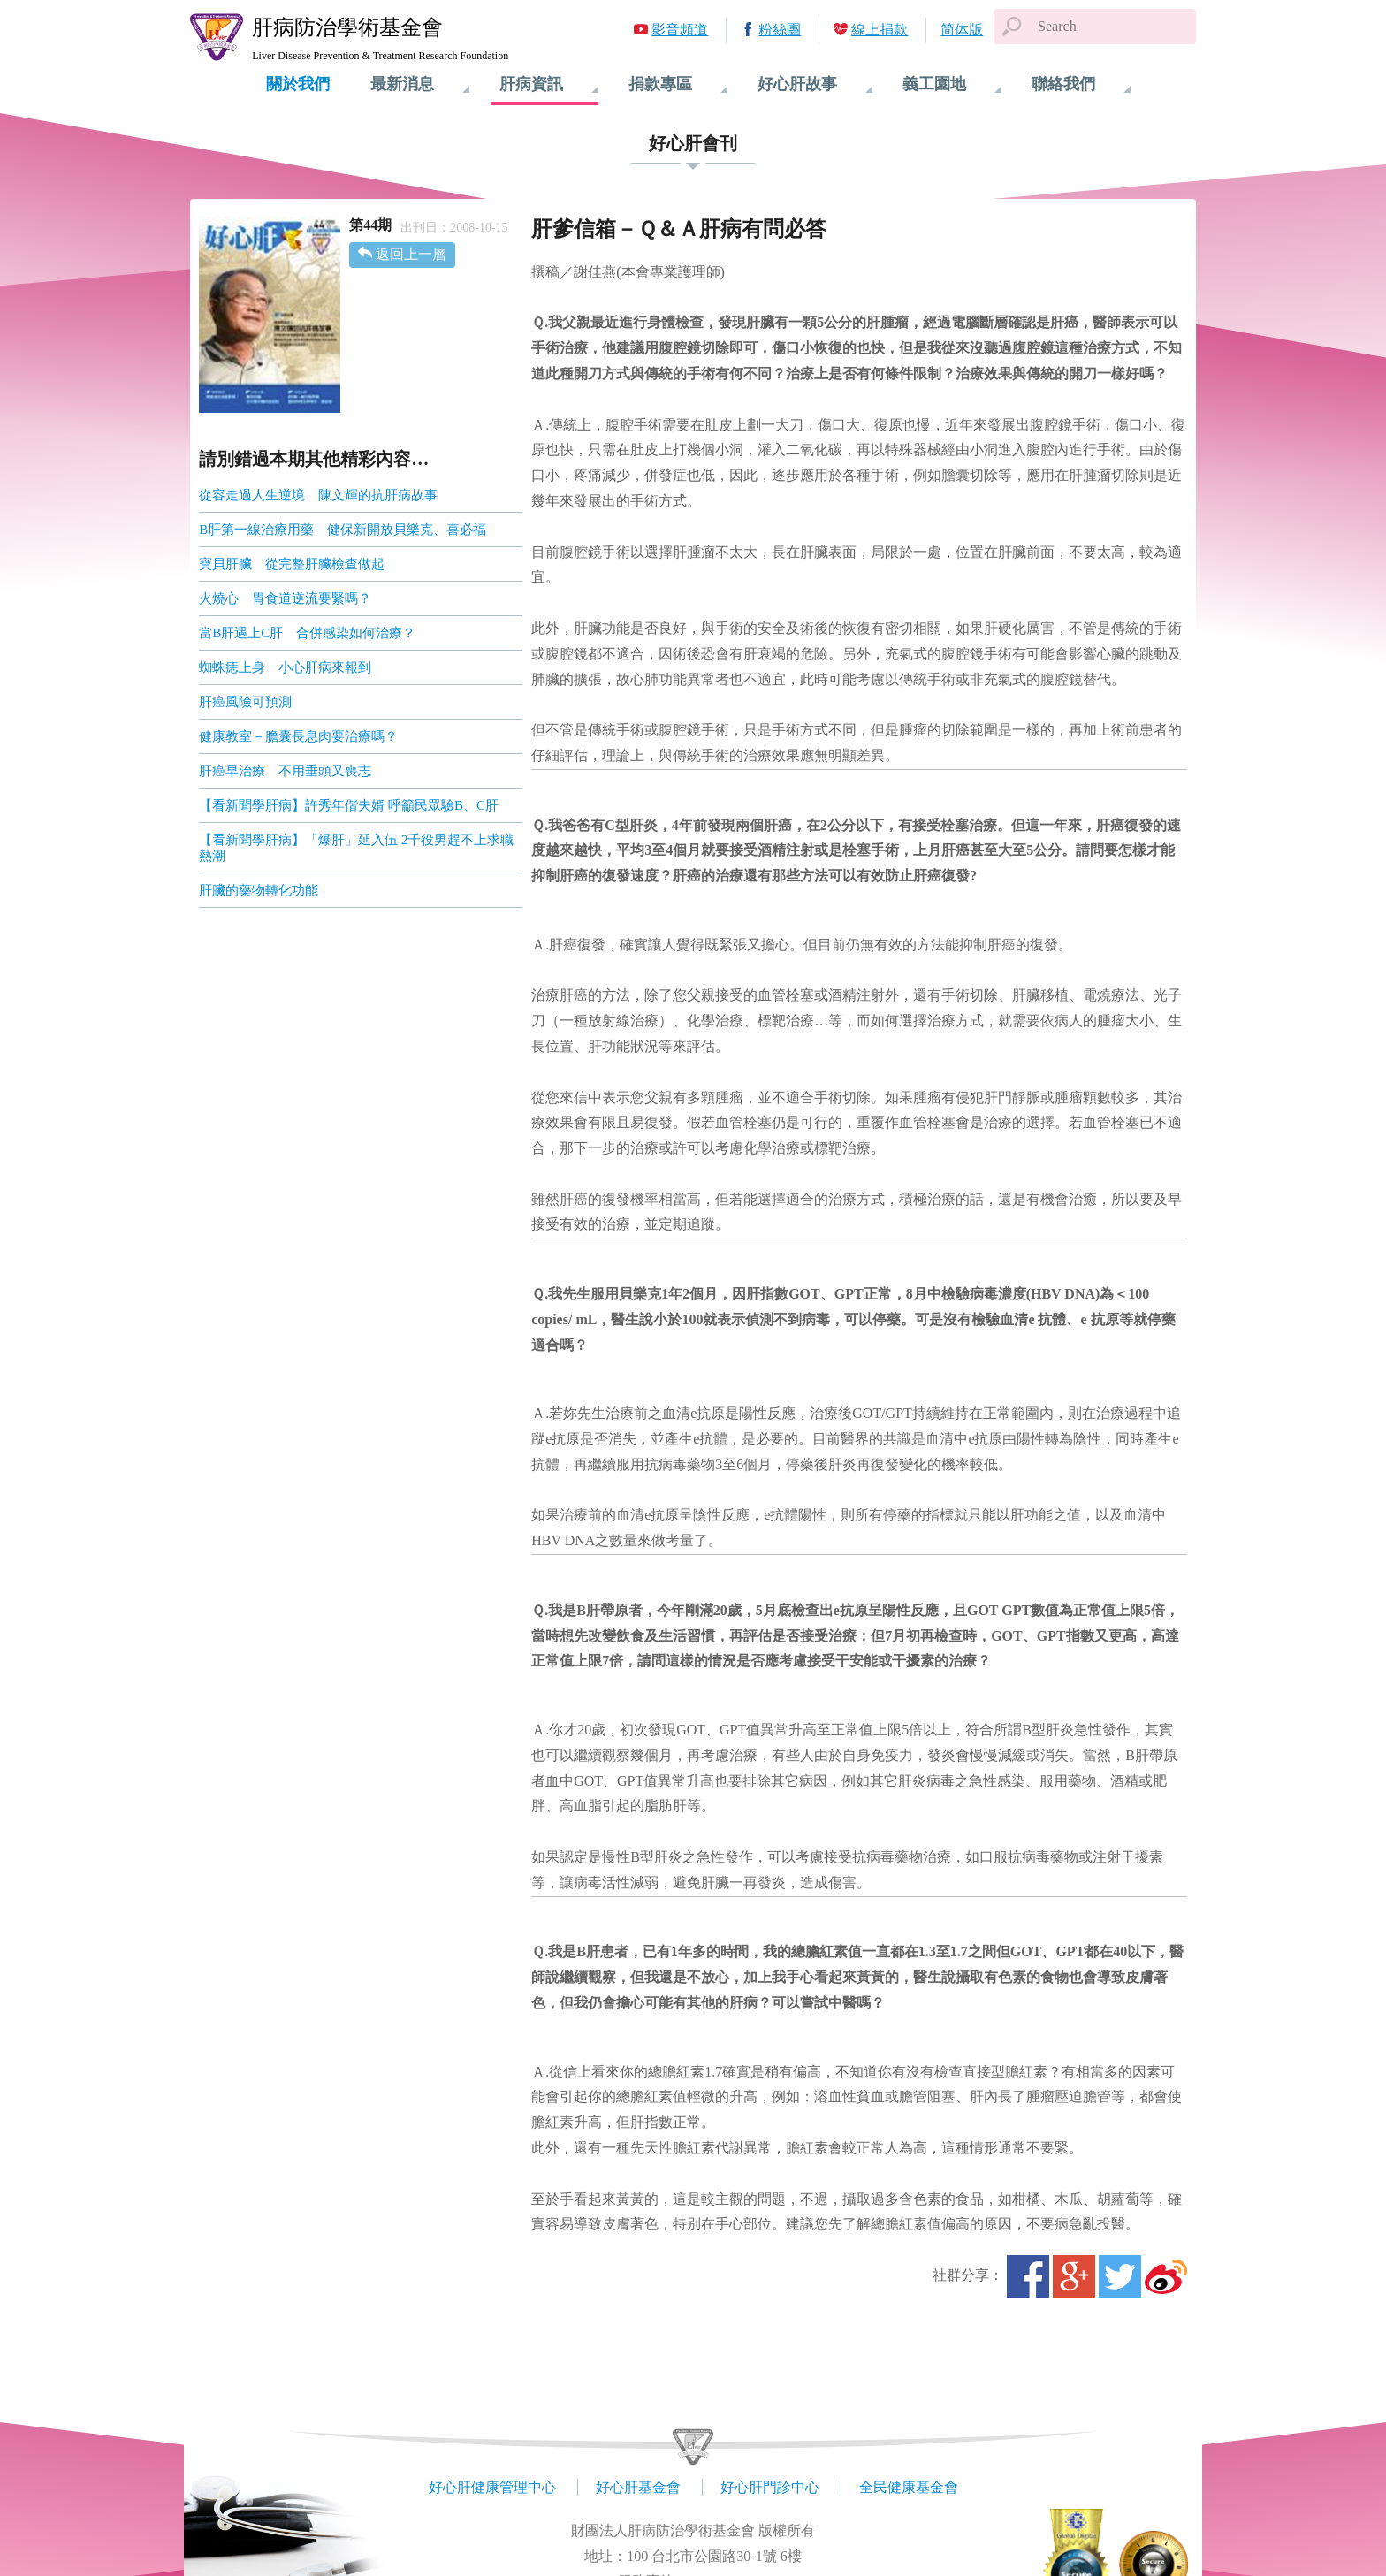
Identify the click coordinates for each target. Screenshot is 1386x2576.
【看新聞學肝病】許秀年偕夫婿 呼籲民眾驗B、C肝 (349, 805)
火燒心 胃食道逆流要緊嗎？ (285, 598)
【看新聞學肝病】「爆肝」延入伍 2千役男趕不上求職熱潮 (356, 848)
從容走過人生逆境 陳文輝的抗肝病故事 (318, 495)
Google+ (1074, 2276)
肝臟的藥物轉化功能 (258, 890)
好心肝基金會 (638, 2487)
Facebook (1028, 2276)
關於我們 (298, 84)
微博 (1166, 2276)
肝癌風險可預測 (245, 702)
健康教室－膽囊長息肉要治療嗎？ (298, 736)
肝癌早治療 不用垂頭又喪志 (285, 771)
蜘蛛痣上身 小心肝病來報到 (285, 667)
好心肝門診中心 (769, 2487)
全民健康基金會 (908, 2487)
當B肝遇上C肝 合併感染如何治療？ (307, 633)
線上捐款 (879, 29)
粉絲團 (779, 29)
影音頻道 (679, 29)
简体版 (961, 29)
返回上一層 (411, 254)
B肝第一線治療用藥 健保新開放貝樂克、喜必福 (342, 529)
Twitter (1120, 2276)
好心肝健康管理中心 (492, 2487)
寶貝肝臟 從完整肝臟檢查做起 (292, 564)
